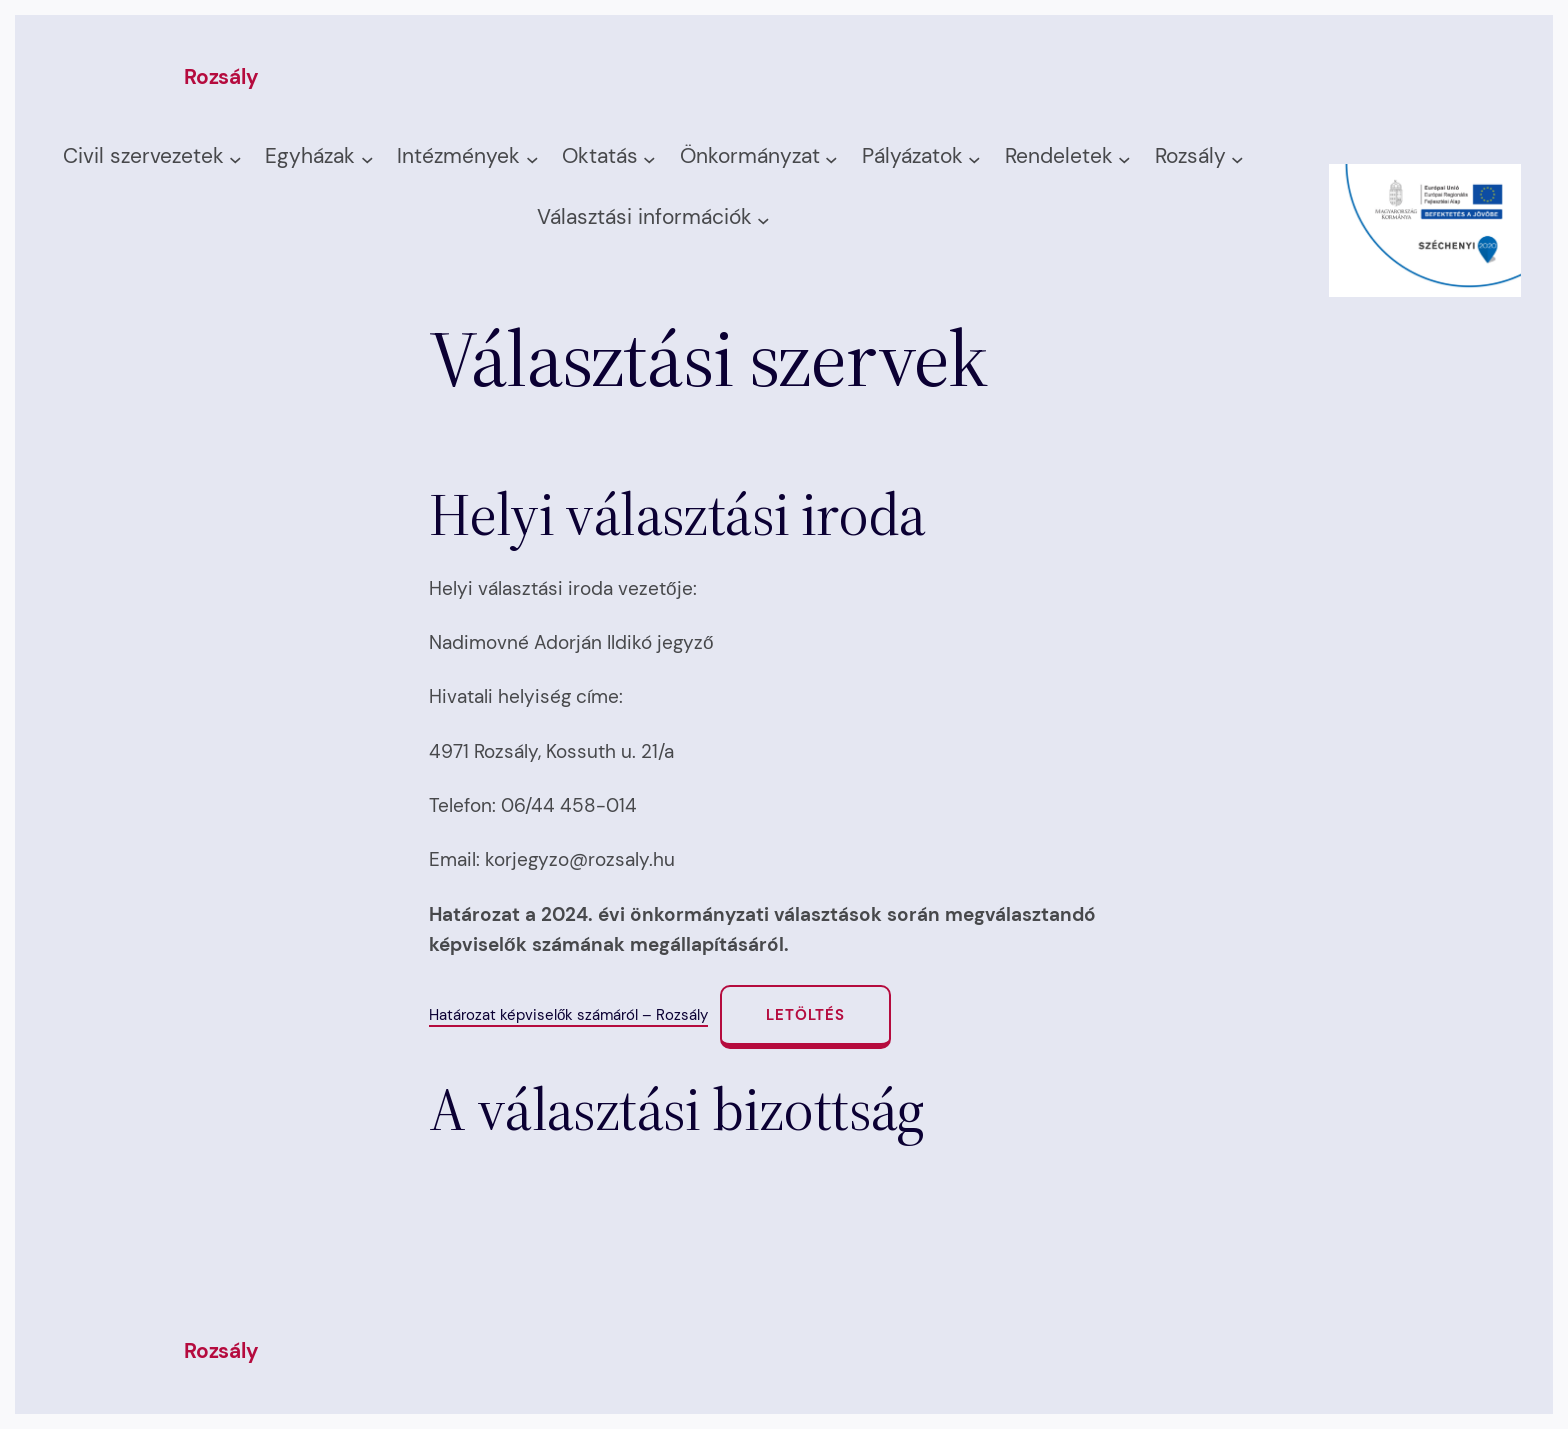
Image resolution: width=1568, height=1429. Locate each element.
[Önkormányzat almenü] (831, 158)
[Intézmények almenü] (532, 158)
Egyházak (310, 156)
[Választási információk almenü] (763, 219)
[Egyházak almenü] (367, 158)
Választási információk (644, 217)
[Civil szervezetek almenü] (235, 158)
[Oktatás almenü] (649, 158)
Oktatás (600, 156)
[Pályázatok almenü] (974, 158)
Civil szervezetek (143, 156)
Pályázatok (912, 156)
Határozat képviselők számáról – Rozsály (568, 1015)
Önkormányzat (750, 156)
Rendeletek (1059, 156)
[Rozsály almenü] (1237, 158)
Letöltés (805, 1015)
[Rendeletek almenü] (1124, 158)
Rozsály (221, 77)
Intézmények (458, 156)
